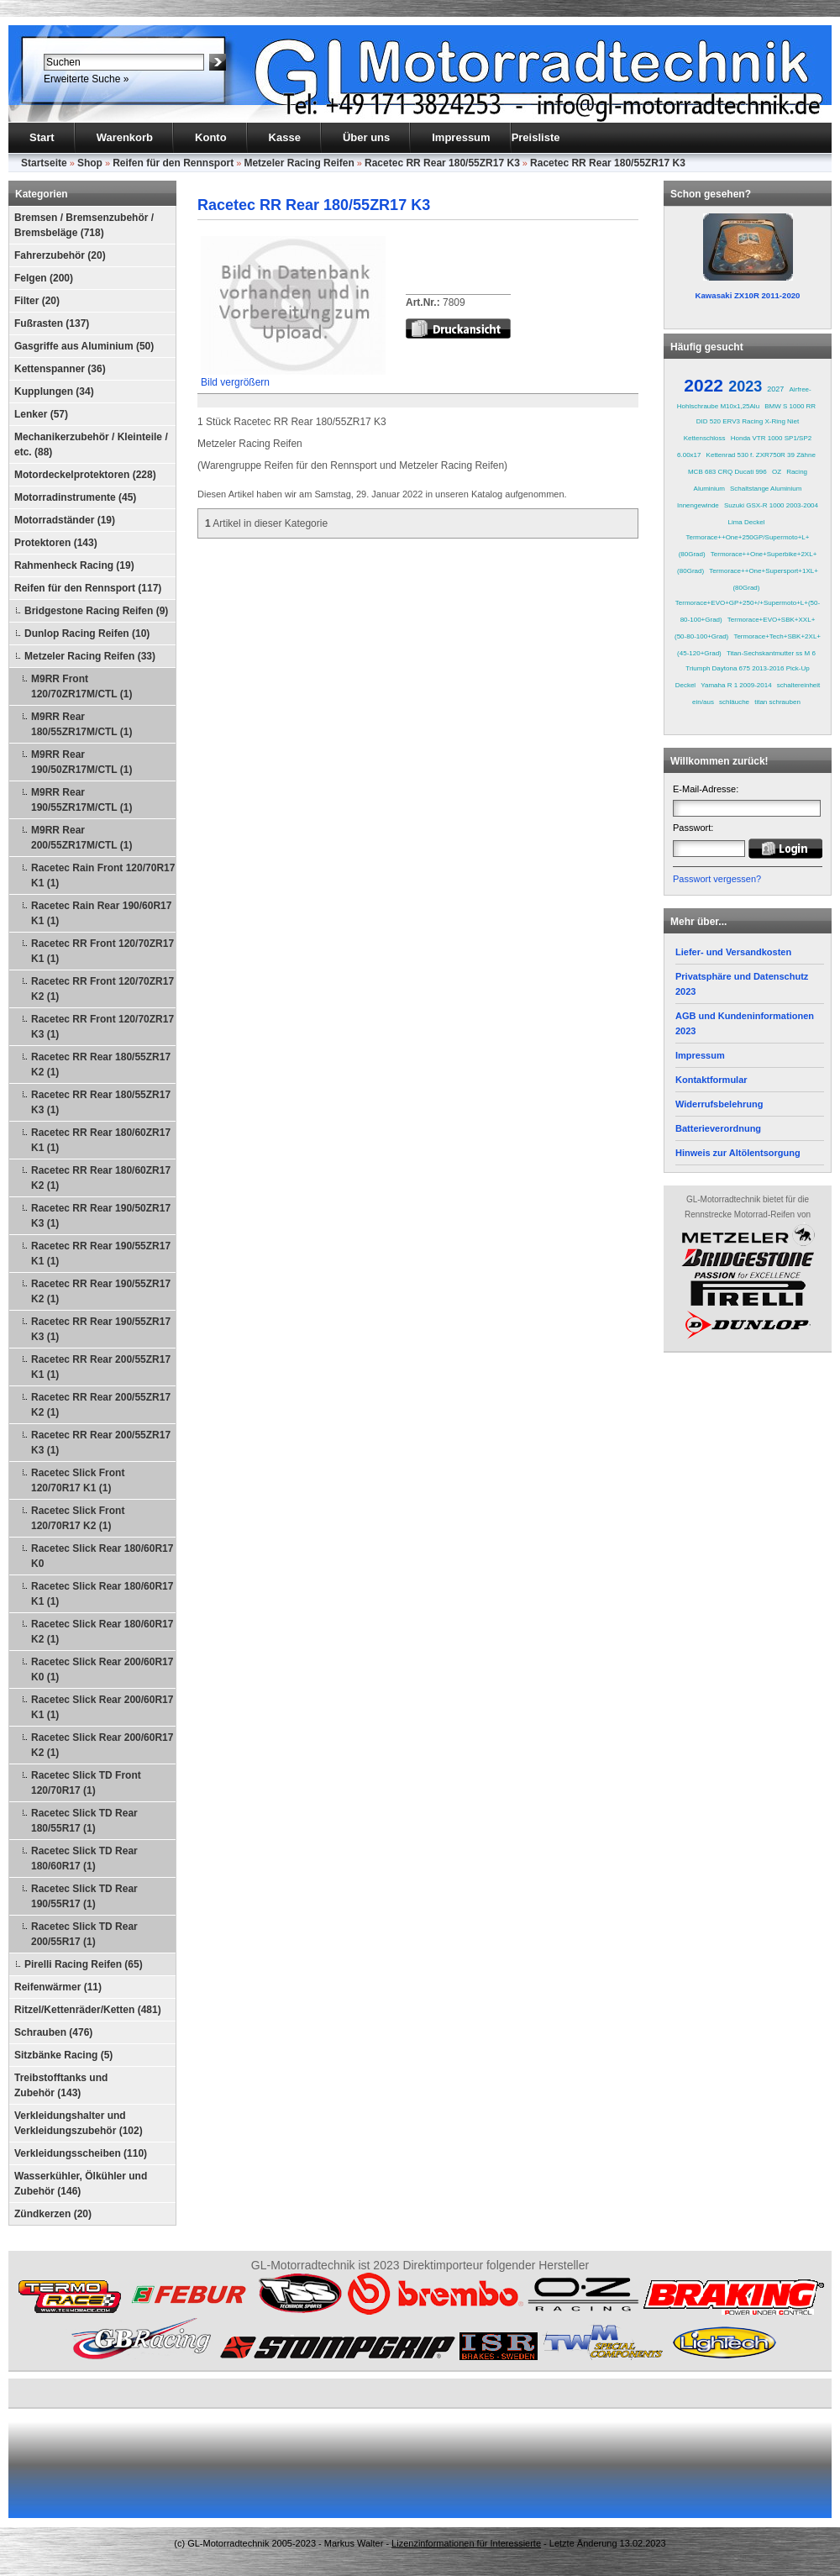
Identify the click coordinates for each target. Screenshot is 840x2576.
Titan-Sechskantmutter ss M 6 (771, 653)
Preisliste (536, 137)
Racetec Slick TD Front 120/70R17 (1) (86, 1782)
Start (42, 137)
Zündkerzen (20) (53, 2214)
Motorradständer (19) (64, 520)
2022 (703, 385)
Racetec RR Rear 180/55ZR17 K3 (442, 163)
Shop (89, 163)
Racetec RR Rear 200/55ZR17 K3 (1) (101, 1442)
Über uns (366, 137)
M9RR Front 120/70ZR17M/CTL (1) (82, 686)
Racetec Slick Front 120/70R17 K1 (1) (77, 1480)
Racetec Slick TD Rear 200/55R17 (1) (84, 1934)
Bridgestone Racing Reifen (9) (96, 611)
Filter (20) (37, 301)
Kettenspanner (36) (60, 369)
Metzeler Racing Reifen (299, 163)
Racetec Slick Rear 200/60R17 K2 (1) (102, 1745)
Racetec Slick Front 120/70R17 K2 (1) (77, 1518)
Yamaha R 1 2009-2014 (736, 685)
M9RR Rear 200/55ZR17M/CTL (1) (82, 837)
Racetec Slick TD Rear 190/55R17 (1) (84, 1896)
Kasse (285, 137)
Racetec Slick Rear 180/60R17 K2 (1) (102, 1631)
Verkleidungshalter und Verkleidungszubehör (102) (78, 2123)
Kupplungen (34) (54, 391)
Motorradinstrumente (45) (75, 497)
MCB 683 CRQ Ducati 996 (727, 472)
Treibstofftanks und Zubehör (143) (61, 2085)
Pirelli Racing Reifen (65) (83, 1964)
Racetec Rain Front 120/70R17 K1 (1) (103, 875)
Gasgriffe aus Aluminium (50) (84, 346)
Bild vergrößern (293, 376)
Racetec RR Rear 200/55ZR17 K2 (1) (101, 1404)
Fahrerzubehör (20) (60, 255)
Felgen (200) (43, 278)
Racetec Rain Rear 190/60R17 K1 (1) (101, 913)
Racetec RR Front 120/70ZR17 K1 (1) (102, 951)
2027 (775, 389)
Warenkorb (125, 137)
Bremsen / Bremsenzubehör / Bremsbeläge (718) (84, 225)
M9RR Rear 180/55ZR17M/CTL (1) (82, 724)
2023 (745, 386)
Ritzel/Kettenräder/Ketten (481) (87, 2010)
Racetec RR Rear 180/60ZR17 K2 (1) (101, 1177)
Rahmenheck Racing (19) (74, 565)
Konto (211, 137)
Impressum (461, 137)
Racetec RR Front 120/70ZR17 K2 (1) (102, 988)
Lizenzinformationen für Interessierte (466, 2543)
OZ (776, 472)
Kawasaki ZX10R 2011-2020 (748, 295)
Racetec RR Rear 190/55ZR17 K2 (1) (101, 1291)
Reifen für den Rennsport (173, 163)
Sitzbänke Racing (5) (63, 2055)
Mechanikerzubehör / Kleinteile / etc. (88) (91, 444)
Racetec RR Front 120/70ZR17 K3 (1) (102, 1026)
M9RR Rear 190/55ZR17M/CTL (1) (82, 799)
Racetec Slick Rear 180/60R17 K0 (102, 1556)
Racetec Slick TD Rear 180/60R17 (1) (84, 1858)
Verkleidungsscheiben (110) (80, 2153)
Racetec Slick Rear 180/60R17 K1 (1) (102, 1593)
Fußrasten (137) (51, 323)
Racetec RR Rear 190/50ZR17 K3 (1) (101, 1215)
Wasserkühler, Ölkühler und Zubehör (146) (80, 2183)
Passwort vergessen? (717, 879)
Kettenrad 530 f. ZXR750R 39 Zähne (761, 455)
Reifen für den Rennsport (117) (87, 588)
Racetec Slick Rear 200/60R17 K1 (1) (102, 1707)
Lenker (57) (41, 414)
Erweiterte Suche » (86, 79)
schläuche (734, 702)
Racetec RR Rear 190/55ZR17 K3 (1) (101, 1329)
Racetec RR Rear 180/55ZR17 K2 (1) (101, 1064)
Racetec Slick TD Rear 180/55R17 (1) (84, 1820)
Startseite (44, 163)
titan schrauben (777, 702)
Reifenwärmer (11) (58, 1987)
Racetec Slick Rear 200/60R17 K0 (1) (102, 1669)
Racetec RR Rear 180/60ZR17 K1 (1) (101, 1140)
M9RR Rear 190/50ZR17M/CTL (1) (82, 762)
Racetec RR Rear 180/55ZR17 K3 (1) (101, 1102)
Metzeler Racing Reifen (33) (89, 656)
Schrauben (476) (53, 2032)
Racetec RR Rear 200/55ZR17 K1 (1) (101, 1367)
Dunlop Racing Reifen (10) (87, 633)
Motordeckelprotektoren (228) (85, 475)
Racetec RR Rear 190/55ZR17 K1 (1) (101, 1253)
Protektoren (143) (55, 543)
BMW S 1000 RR (790, 406)
